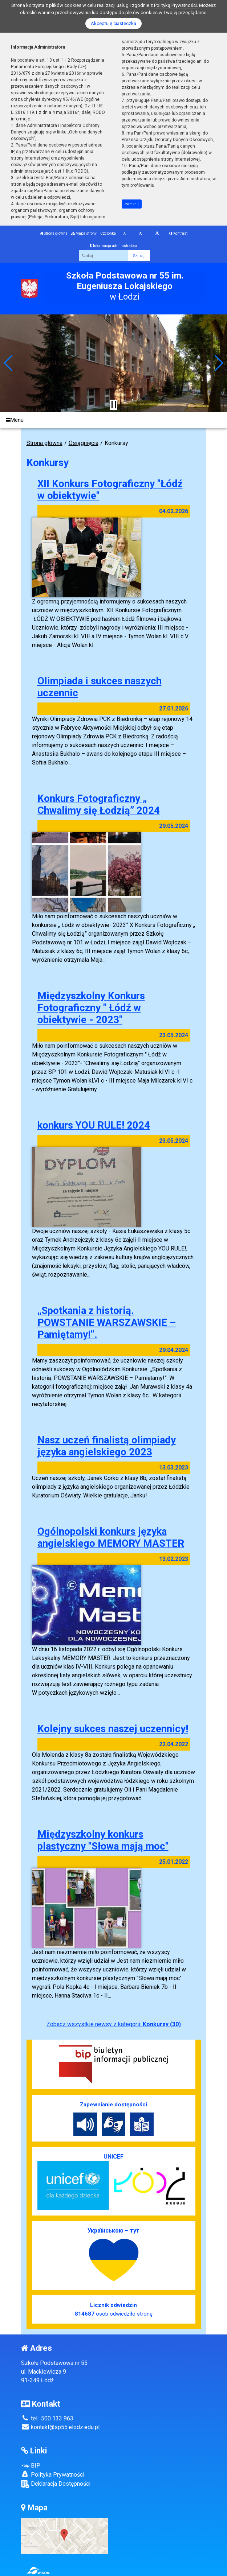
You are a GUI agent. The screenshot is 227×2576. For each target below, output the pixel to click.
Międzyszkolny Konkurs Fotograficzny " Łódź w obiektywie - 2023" (91, 1008)
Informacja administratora (113, 246)
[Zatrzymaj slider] (114, 404)
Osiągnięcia (83, 443)
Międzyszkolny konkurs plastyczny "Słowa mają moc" (103, 1840)
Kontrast (178, 233)
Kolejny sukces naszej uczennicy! (112, 1729)
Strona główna (54, 233)
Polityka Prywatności (52, 2474)
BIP (30, 2465)
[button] (8, 363)
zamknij (132, 204)
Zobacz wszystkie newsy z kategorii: (113, 2024)
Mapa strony (84, 233)
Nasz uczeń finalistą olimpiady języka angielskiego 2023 (106, 1446)
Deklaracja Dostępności (55, 2484)
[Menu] (113, 420)
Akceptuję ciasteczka (113, 23)
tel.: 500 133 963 (47, 2418)
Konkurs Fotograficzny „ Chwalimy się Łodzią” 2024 (98, 804)
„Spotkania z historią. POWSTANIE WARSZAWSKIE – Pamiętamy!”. (106, 1322)
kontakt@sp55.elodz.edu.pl (60, 2427)
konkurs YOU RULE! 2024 (93, 1125)
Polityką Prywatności (175, 5)
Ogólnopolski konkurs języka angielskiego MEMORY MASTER (110, 1537)
